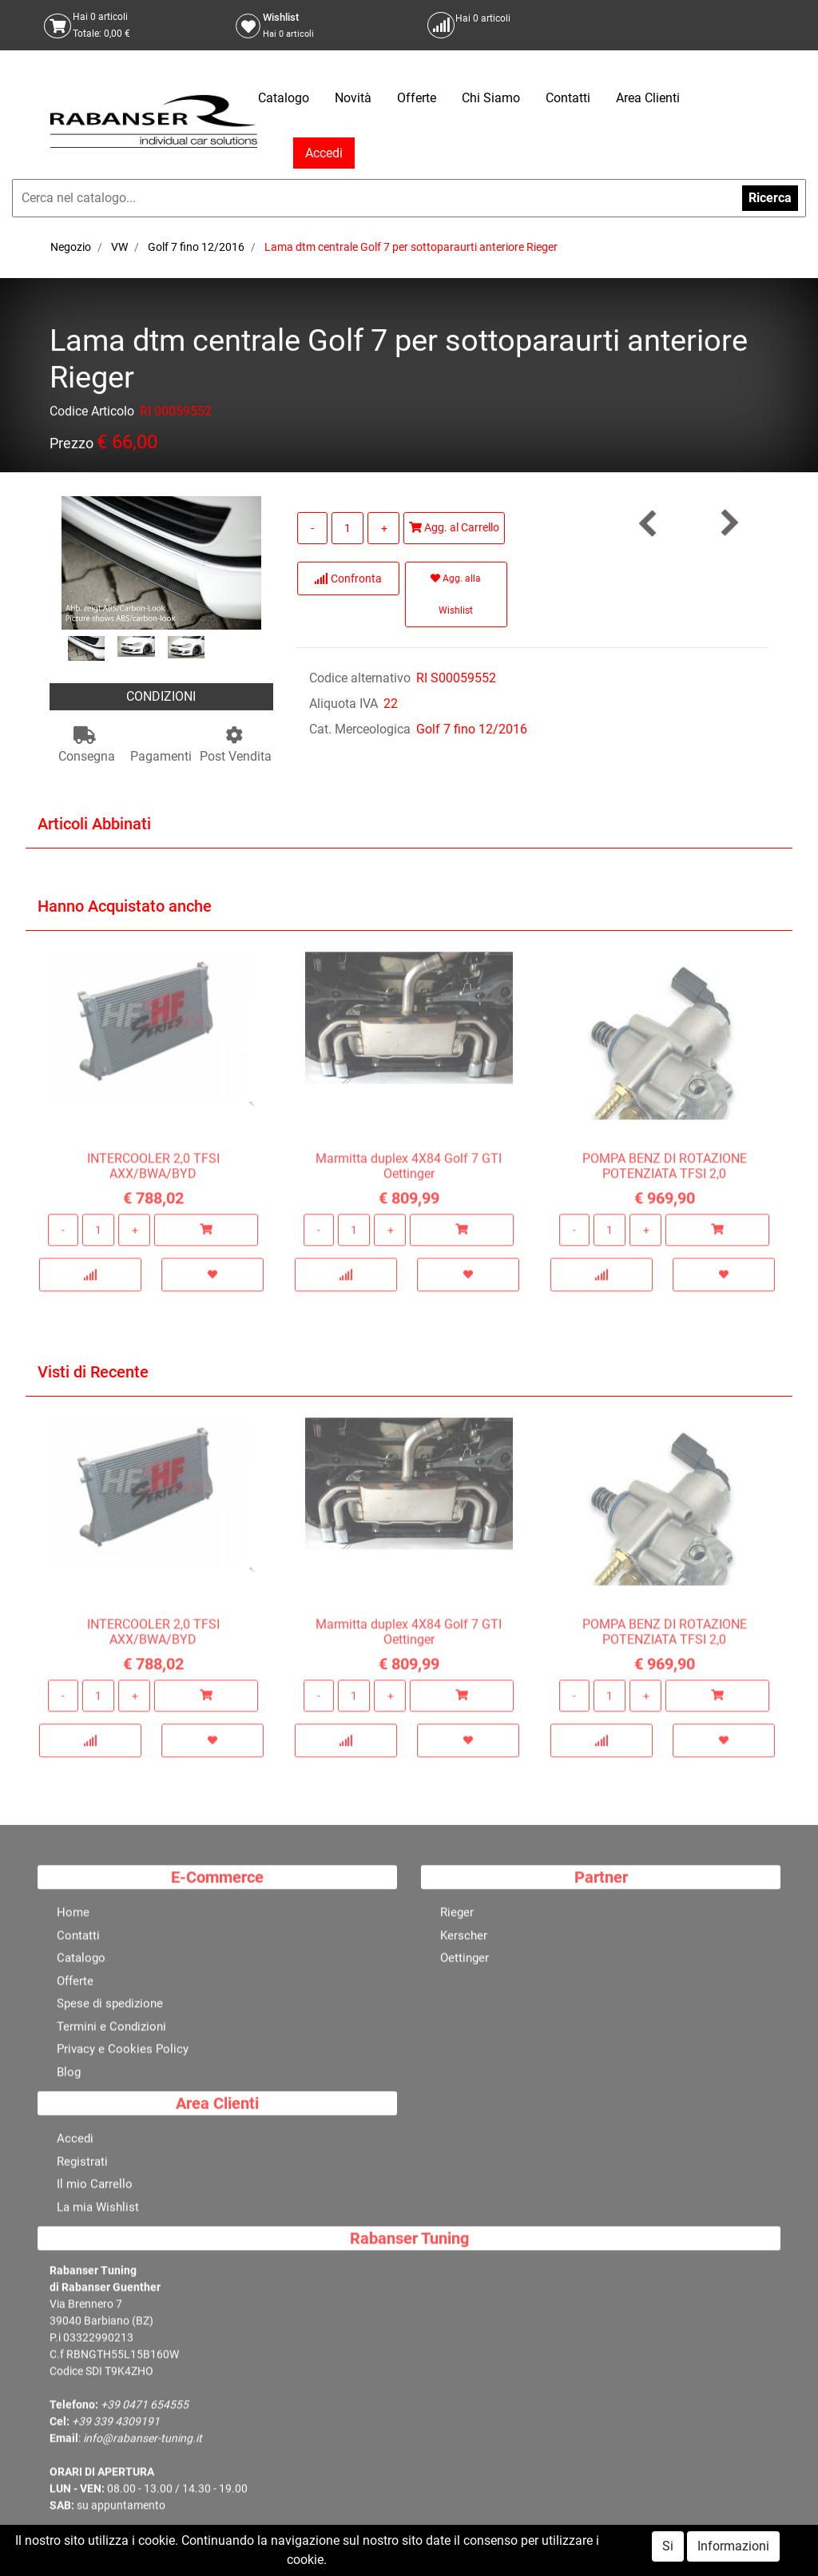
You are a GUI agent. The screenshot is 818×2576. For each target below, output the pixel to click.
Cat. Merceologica (360, 729)
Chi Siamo (491, 97)
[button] (728, 523)
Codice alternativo (360, 678)
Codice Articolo (92, 414)
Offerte (416, 97)
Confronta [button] (348, 578)
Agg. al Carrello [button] (454, 527)
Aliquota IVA (343, 703)
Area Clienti (648, 97)
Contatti (568, 97)
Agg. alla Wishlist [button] (456, 594)
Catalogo (283, 97)
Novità (353, 97)
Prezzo (71, 446)
